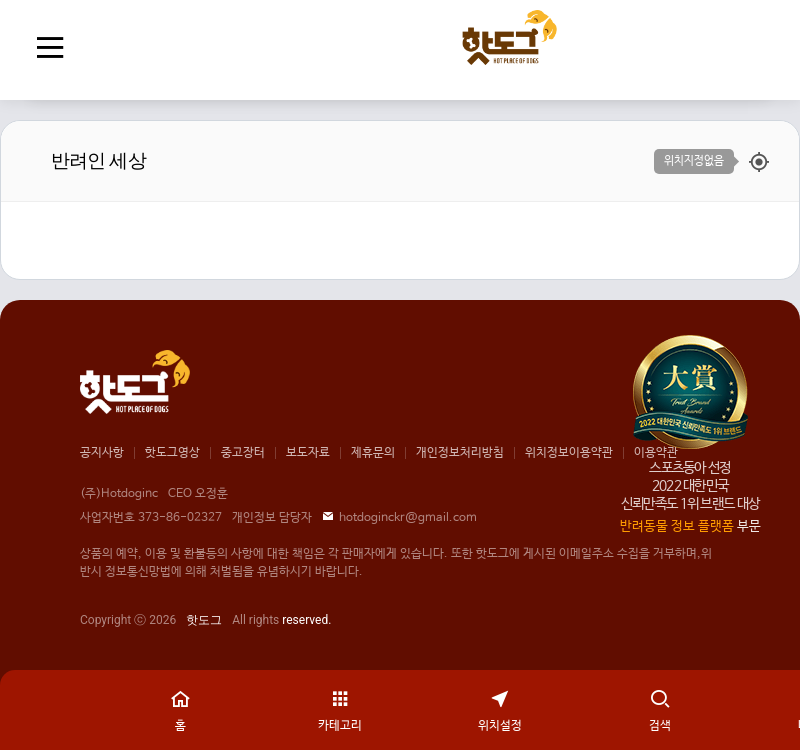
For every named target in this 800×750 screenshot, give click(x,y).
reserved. (306, 620)
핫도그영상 (172, 453)
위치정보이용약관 (569, 453)
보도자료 (308, 453)
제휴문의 (373, 453)
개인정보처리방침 (460, 453)
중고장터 (243, 453)
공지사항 (102, 453)
